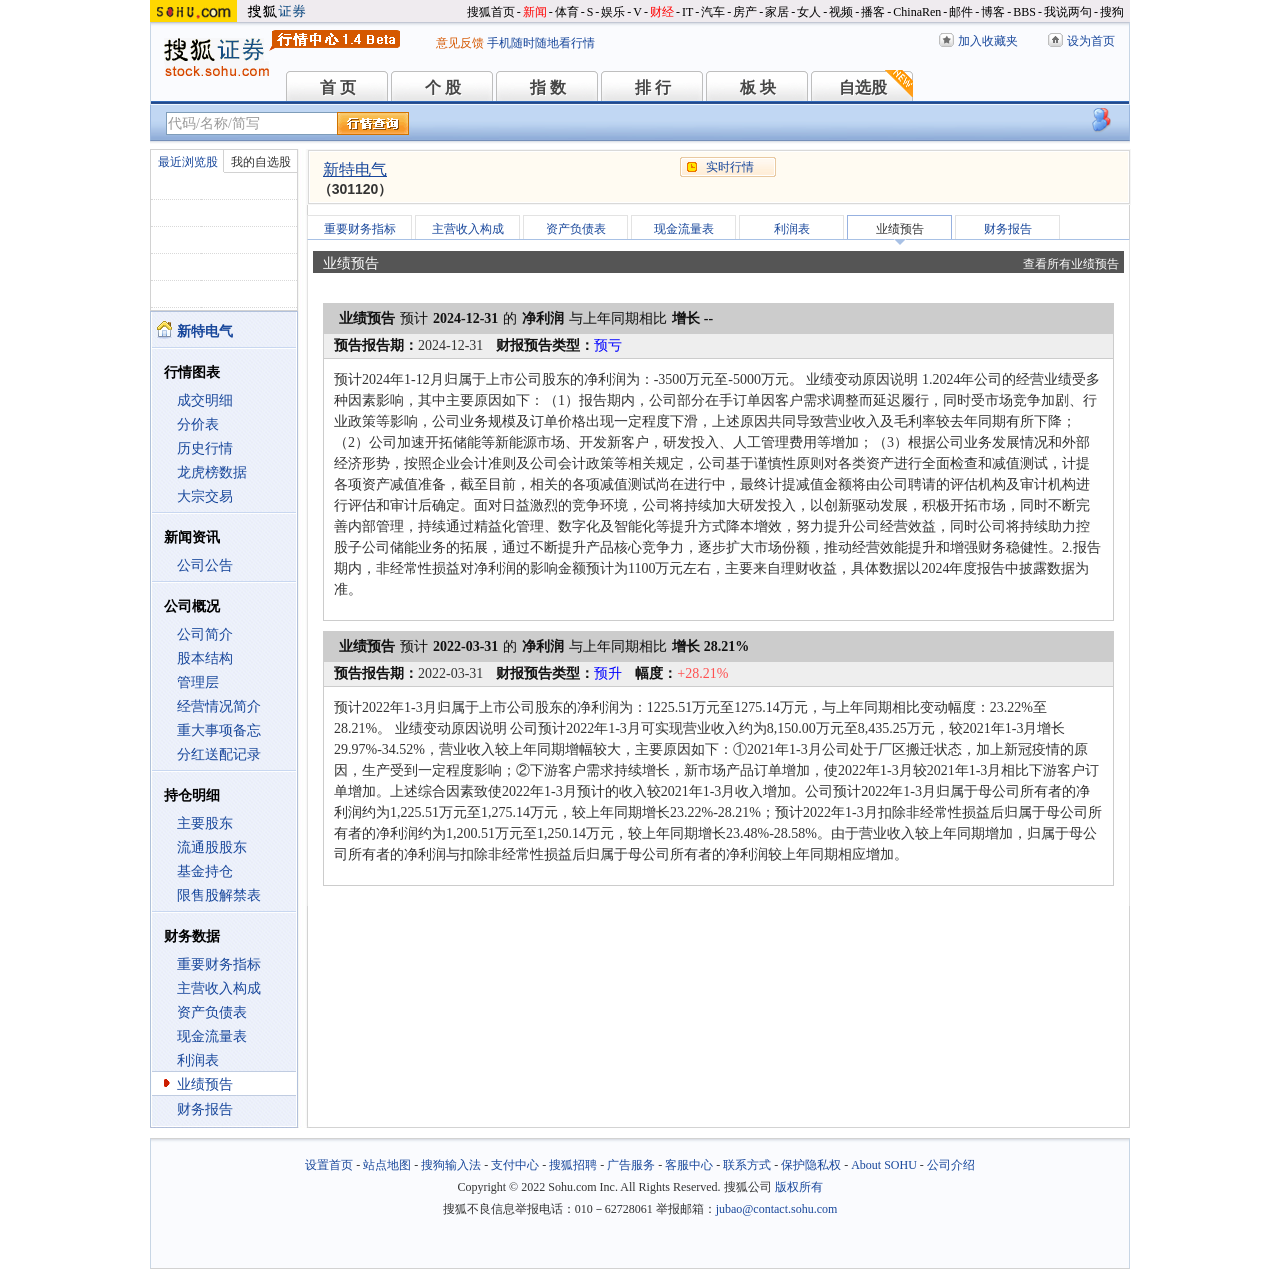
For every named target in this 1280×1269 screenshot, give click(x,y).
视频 (841, 12)
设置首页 (329, 1165)
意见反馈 (460, 43)
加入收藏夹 (988, 41)
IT (687, 12)
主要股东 (205, 823)
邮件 (961, 12)
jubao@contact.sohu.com (777, 1209)
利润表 (198, 1060)
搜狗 (1112, 12)
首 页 (338, 87)
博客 (993, 12)
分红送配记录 (219, 754)
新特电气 (355, 169)
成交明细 (205, 400)
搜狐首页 (491, 12)
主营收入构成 (219, 988)
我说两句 (1068, 12)
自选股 (863, 87)
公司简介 (205, 634)
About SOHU (884, 1165)
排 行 (653, 87)
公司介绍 (951, 1165)
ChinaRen (917, 12)
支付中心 (515, 1165)
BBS (1024, 12)
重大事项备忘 (219, 730)
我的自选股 (261, 162)
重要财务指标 (219, 964)
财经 (662, 12)
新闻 (535, 12)
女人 (809, 12)
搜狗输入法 (451, 1165)
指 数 (548, 87)
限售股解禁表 (219, 895)
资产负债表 (212, 1012)
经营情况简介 (219, 706)
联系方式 (747, 1165)
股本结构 (205, 658)
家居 (777, 12)
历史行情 (205, 448)
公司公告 (205, 565)
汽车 (713, 12)
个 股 (443, 87)
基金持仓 (205, 871)
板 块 (758, 87)
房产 (745, 12)
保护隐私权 (811, 1165)
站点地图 (387, 1165)
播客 (873, 12)
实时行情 (730, 167)
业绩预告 (205, 1084)
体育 (567, 12)
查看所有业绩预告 (1071, 264)
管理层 (198, 682)
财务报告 (205, 1109)
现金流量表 (212, 1036)
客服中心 (689, 1165)
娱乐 (613, 12)
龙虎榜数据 (212, 472)
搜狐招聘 (573, 1165)
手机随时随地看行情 (541, 43)
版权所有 (799, 1187)
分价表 (198, 424)
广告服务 (631, 1165)
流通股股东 (212, 847)
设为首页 (1091, 41)
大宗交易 (205, 496)
